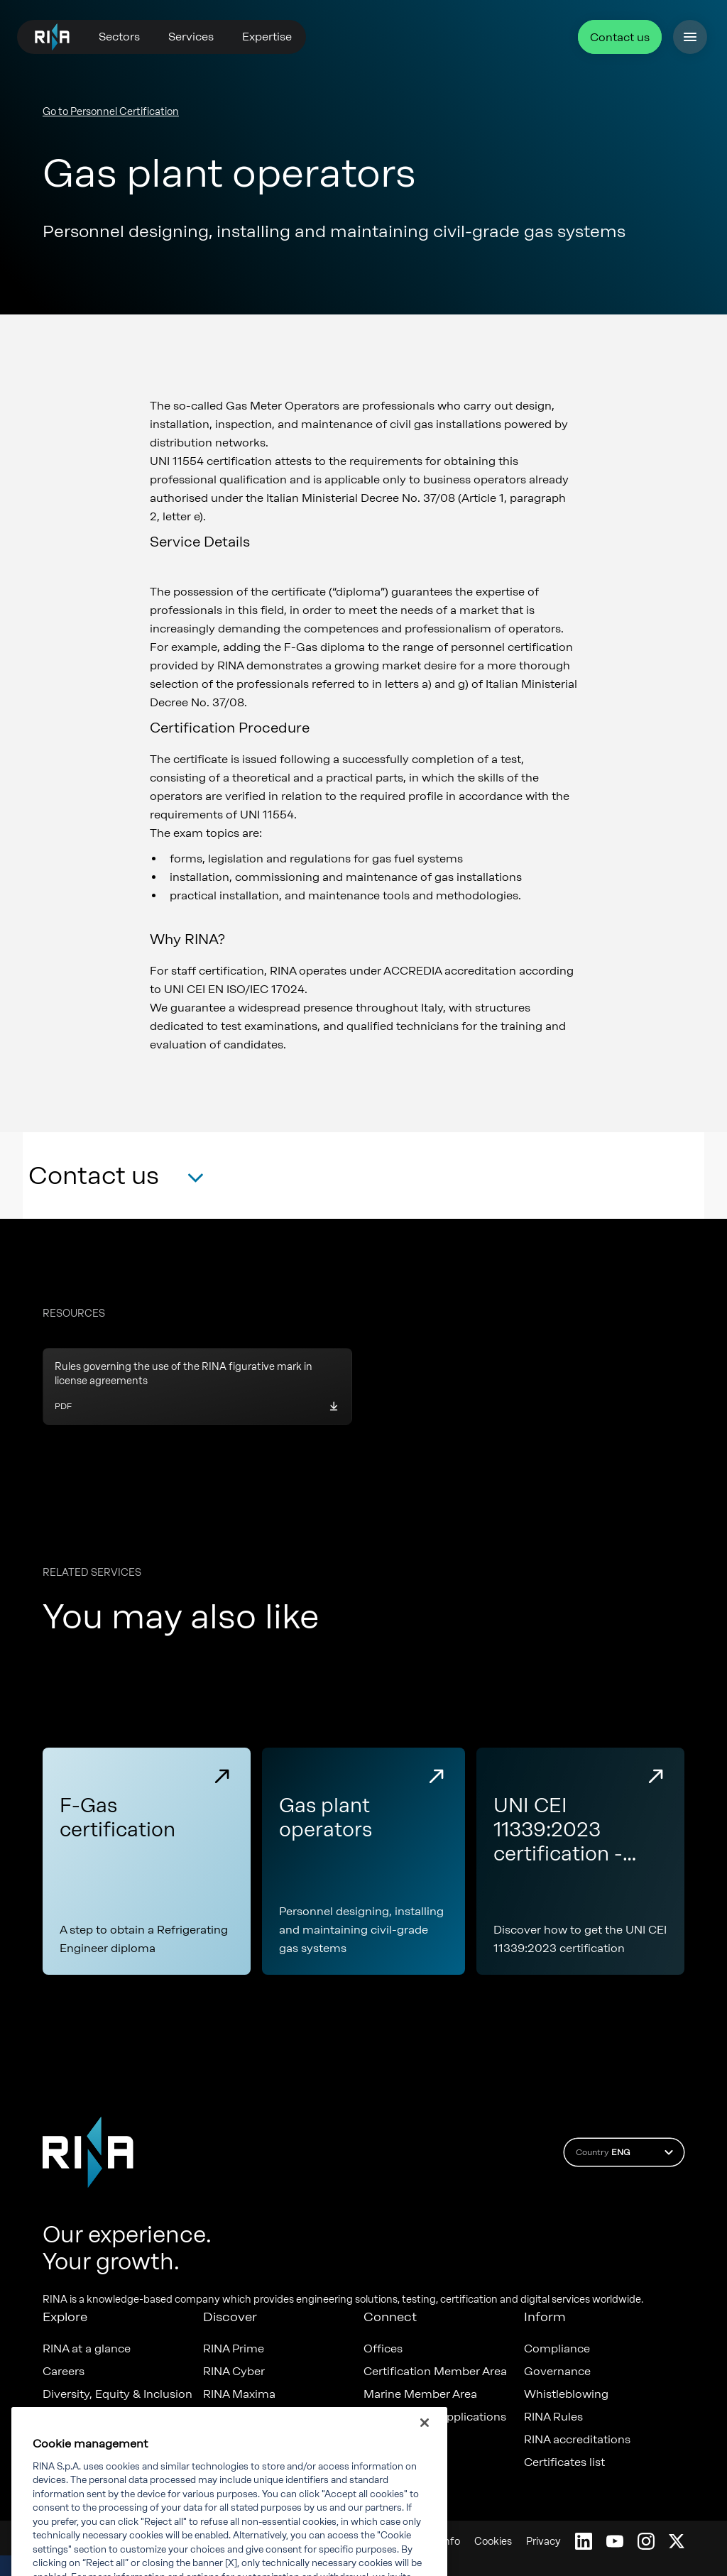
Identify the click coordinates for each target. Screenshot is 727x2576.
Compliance (557, 2349)
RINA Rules (553, 2417)
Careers (63, 2371)
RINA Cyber (234, 2371)
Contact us (620, 37)
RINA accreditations (577, 2439)
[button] (116, 1180)
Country (626, 2152)
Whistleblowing (566, 2394)
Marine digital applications (435, 2417)
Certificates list (564, 2462)
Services (191, 36)
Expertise (267, 36)
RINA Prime (233, 2349)
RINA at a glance (87, 2349)
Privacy (543, 2542)
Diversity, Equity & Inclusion (117, 2394)
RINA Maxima (239, 2394)
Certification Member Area (435, 2371)
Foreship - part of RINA (265, 2417)
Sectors (119, 36)
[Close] (424, 2443)
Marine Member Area (420, 2394)
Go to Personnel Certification (111, 112)
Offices (383, 2349)
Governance (557, 2371)
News (57, 2417)
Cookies (493, 2542)
